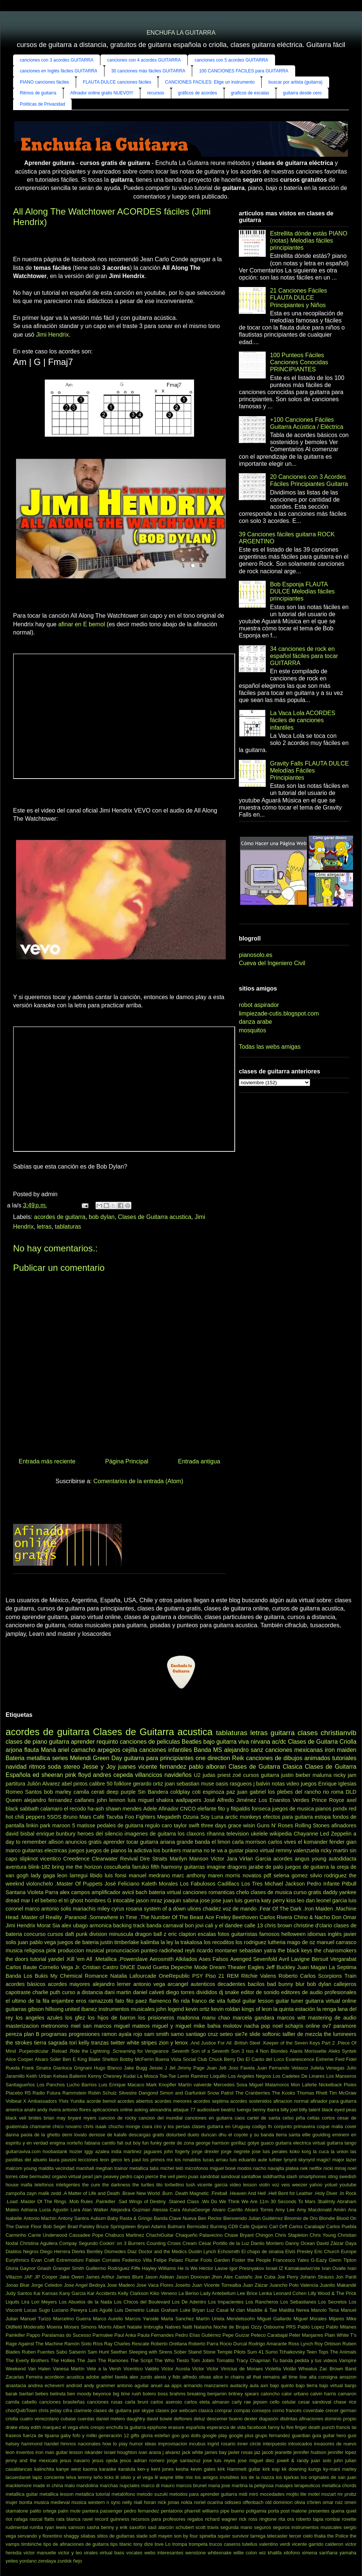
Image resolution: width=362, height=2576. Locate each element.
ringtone (268, 2519)
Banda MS (208, 1750)
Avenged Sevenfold (253, 1959)
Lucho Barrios (82, 2084)
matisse (86, 1825)
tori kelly (79, 2043)
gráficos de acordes (197, 93)
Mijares (336, 2318)
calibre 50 (101, 1784)
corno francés (287, 2410)
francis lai (346, 2427)
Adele (150, 1809)
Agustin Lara (66, 2209)
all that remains (263, 2377)
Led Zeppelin (336, 1834)
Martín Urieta (210, 2318)
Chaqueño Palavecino (198, 2235)
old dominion (279, 2502)
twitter (117, 2043)
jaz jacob (264, 2452)
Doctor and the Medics (162, 2251)
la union (340, 2151)
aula (254, 2385)
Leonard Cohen (290, 2293)
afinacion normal (291, 2101)
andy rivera (49, 2109)
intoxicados (300, 2443)
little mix (184, 2477)
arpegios (108, 1750)
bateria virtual (165, 1892)
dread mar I (19, 1900)
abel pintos (75, 1784)
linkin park (38, 1825)
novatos (252, 1875)
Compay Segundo (78, 2243)
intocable (124, 1900)
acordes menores (173, 2101)
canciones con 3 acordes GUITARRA (56, 60)
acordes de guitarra (59, 1217)
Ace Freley (218, 1917)
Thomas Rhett (312, 2093)
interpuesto (274, 2443)
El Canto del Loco (265, 2059)
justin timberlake (119, 1942)
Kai (37, 2293)
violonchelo (39, 1884)
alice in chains (228, 2377)
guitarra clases (294, 1733)
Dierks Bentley (87, 2251)
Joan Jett (216, 2068)
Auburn (98, 2218)
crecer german (340, 2410)
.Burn (167, 2193)
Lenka (265, 2293)
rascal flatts (41, 2519)
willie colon (245, 2552)
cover (350, 2126)
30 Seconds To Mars (293, 2201)
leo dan (306, 1900)
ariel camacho (77, 1750)
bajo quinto (282, 2385)
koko (295, 2151)
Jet (172, 2068)
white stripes (142, 2043)
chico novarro (67, 2126)
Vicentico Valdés (141, 2368)
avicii (128, 1892)
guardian (301, 2435)
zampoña (15, 2193)
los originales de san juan (328, 2477)
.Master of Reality (41, 1917)
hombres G (98, 1900)
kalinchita (44, 2469)
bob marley (57, 1792)
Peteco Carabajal (269, 2335)
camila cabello (21, 2402)
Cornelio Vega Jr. (60, 1967)
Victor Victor (205, 2368)
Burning (218, 2226)
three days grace (221, 1825)
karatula (126, 2469)
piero (181, 2176)
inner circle (249, 2443)
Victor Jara (223, 1859)
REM (233, 1976)
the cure (91, 2184)
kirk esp (271, 2469)
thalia (320, 2536)
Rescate (140, 2343)
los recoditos (219, 1942)
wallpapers (189, 1800)
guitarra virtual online (330, 2001)
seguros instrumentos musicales (307, 2527)
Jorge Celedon (46, 2285)
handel (51, 2443)
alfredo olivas (196, 2377)
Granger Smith (68, 2268)
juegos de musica (293, 1809)
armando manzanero (206, 2385)
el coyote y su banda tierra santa (264, 2134)
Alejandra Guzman (130, 2209)
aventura (16, 1867)
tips (114, 2544)
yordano (28, 2561)
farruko (140, 1867)
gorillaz (238, 2143)
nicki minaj (335, 2168)
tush (190, 2184)
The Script (141, 2360)
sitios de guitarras (116, 2536)
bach (141, 1892)
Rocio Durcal (233, 2343)
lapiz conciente (48, 2477)
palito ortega (43, 2511)
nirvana (260, 1741)
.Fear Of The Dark (280, 1909)
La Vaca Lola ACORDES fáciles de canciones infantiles (302, 720)
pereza (14, 2034)
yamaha (347, 2552)
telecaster (277, 2536)
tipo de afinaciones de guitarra (76, 2544)
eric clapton (182, 1934)
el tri (63, 1900)
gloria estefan (155, 2435)
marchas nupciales (120, 2485)
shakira (164, 1800)
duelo (193, 2134)
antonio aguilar (133, 2385)
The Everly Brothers (27, 2360)
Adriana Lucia (36, 2209)
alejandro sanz (243, 1750)
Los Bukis (36, 1976)
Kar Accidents (101, 2293)
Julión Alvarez (43, 1784)
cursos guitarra (261, 1775)
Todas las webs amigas (269, 1047)
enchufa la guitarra (126, 2427)
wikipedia (281, 1834)
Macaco (136, 2084)
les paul (132, 2159)
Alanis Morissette (308, 2051)
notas (278, 1784)
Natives (173, 2327)
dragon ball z (150, 1934)
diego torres (180, 1992)
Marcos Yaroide (142, 2318)
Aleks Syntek (342, 2051)
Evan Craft (42, 2260)
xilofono (292, 2552)
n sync (113, 2502)
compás (242, 2410)
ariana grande (176, 1842)
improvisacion (172, 2443)
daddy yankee (339, 1892)
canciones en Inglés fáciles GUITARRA (58, 71)
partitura (15, 1784)
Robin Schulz (102, 2093)
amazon (348, 2377)
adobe (92, 2377)
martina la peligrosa (253, 2485)
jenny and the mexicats (32, 2460)
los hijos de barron (111, 2018)
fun (145, 2143)
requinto (107, 1741)
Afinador (169, 1809)
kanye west (68, 2469)
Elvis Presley (299, 2251)
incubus (197, 2443)
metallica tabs (144, 2168)
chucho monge (124, 2126)
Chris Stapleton (291, 2235)
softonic (271, 2034)
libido (96, 1875)
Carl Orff (278, 2226)
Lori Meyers (44, 2302)
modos (244, 2168)
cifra (67, 2410)
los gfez (75, 2018)
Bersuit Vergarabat (334, 1959)
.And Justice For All (210, 2043)
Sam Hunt (98, 2352)
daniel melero (110, 2418)
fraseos (13, 2435)
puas (193, 2176)
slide (254, 2034)
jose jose (210, 1900)
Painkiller (15, 2335)
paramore (344, 2026)
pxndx (340, 1809)
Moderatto (34, 2327)
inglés (335, 1934)
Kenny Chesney (105, 2076)
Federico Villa (137, 2260)
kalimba (150, 1942)
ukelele (259, 1834)
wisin (249, 1825)
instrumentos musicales (127, 2009)
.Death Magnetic (191, 2193)
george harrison (212, 2143)
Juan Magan (312, 1967)
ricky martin (334, 1850)
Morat (44, 1925)
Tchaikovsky (292, 2352)
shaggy (71, 2536)
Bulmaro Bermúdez (188, 2226)
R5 (28, 2093)
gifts (135, 2435)
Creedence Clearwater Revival (100, 1859)
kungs (315, 2469)
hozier (75, 2151)
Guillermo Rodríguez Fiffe (112, 2268)
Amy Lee (285, 2209)
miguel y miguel (171, 2026)
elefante (206, 1809)
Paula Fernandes (155, 2335)
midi (242, 2494)
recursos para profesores (158, 2519)
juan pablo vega (37, 1942)
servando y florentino (40, 2536)
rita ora (286, 2519)
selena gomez (291, 1875)
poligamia (256, 2511)
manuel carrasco (336, 1942)
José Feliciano (122, 1884)
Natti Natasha (197, 2327)
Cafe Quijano (253, 2226)
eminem (340, 2134)
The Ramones (113, 2360)
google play (214, 2435)
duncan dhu (214, 2134)
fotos (224, 1934)
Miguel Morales (310, 2318)
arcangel (178, 1984)
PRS (291, 2327)
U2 (197, 1775)
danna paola (19, 2134)
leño (98, 2477)
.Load (12, 2201)
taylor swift (187, 1825)
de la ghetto (47, 2134)
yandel (56, 1959)
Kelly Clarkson (133, 2293)
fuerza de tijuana (41, 2435)
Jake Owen (71, 2277)
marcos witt (291, 2018)
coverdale (313, 2410)
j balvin (261, 1784)
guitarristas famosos (255, 1934)
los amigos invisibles (217, 2477)
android (74, 2385)
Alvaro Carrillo (227, 2209)
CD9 (233, 2226)
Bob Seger (54, 2226)
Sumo (271, 2352)
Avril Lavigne (294, 1959)
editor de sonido (260, 1992)
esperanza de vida (226, 2427)
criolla (12, 2418)
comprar (223, 2410)
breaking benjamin (207, 2393)
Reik (238, 1758)
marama (192, 1850)
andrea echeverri (46, 2385)
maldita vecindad (56, 2168)
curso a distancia (82, 1992)
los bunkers (167, 1850)
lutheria (276, 1942)
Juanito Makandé (338, 2285)
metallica (38, 1758)
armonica (101, 1925)
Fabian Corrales (102, 2260)
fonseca (261, 1809)
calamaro (51, 1809)
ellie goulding (316, 2134)
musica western (88, 2502)
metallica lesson (57, 2494)
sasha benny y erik (107, 2527)
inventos (25, 2452)
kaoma (90, 2469)
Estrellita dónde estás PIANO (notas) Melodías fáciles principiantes (308, 240)
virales (91, 2552)
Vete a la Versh (104, 2368)
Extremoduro (70, 2260)
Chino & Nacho (312, 1917)
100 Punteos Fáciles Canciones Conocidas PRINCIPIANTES (299, 362)
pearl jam (92, 2176)
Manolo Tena (325, 2310)
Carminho (16, 2235)
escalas (207, 1934)
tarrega (258, 2536)
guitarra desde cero (302, 93)
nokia (187, 2502)
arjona (14, 1750)
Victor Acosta (175, 2368)
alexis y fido (167, 2377)
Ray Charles (117, 2343)
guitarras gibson (25, 2009)
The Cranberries (252, 2093)
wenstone (195, 2552)
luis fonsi (116, 1875)
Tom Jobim (202, 2360)
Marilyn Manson (189, 1859)
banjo (350, 2385)
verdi (285, 2544)
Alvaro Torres (258, 2209)
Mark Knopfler (161, 2084)
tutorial (38, 1959)
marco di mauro (158, 2485)
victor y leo (70, 2552)
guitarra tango (342, 2143)
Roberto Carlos (296, 1976)
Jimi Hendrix (52, 334)
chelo (242, 1892)
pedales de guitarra (120, 1825)
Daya (350, 2243)
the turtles (143, 2184)
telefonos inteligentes (57, 2184)
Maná (48, 1750)
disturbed (176, 2134)
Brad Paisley (81, 2226)
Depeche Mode (189, 1967)
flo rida (181, 2001)
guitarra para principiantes (159, 1758)
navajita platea (283, 2168)
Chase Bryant (239, 2235)
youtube (348, 2184)
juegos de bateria (78, 1942)
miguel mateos (132, 2026)
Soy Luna (212, 1817)
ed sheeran (47, 1775)
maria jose (219, 2485)
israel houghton (120, 2452)
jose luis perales (269, 2151)
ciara (147, 2126)
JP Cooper (45, 2277)
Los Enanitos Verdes (284, 1800)
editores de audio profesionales (318, 1992)
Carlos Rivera (276, 1917)
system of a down (165, 1909)
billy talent (309, 2109)
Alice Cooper (19, 2059)
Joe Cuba (265, 2277)
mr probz (346, 2494)
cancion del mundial (160, 2118)
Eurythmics (17, 2260)
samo (177, 2034)
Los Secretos (332, 2302)
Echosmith (229, 2251)
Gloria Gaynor (20, 2268)
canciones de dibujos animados (288, 1758)
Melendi (80, 1758)
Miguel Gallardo (274, 2318)
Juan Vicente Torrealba (216, 2285)
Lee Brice (247, 2293)
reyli (190, 1950)
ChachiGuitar (160, 2235)
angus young (311, 1859)
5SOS (54, 1817)
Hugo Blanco (108, 2068)
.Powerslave (132, 1959)
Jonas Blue (17, 2285)
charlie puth (46, 1992)
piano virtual (259, 1850)
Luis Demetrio (129, 2310)
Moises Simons (80, 2327)
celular (289, 2402)
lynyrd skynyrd (299, 2159)
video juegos (301, 1784)
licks (109, 2477)
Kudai (130, 2076)
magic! (323, 2159)
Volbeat (14, 2101)
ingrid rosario (221, 2443)
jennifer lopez (342, 2452)
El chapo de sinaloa (262, 2251)
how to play (114, 2443)
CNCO (188, 1809)
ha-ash (96, 1809)
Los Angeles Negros (249, 2076)
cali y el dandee (224, 1925)
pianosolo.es (255, 955)
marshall (85, 2168)
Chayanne (306, 1834)
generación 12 (114, 2435)
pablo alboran (207, 1766)
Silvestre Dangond (138, 2093)
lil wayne (164, 2477)
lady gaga (43, 1875)
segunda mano (237, 2527)
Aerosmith (162, 1959)
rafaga (21, 2519)
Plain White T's (340, 2335)
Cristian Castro (100, 1967)
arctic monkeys (243, 1817)
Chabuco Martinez (124, 2235)
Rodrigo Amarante (268, 2343)
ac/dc (279, 1741)
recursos (155, 93)
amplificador (106, 1892)
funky (156, 2143)
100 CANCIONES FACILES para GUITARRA (243, 71)
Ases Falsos (213, 1959)
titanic (125, 2544)
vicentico (50, 1859)
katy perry (273, 1900)
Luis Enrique (112, 2084)
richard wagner (221, 2519)
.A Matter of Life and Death (90, 2193)
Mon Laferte (304, 2084)
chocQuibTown (21, 2410)
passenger (111, 2511)
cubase (68, 2418)
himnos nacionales (80, 2443)
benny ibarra (266, 2109)
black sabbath (22, 1809)
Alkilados (186, 1959)
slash (291, 2176)
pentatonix (172, 2511)
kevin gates (203, 2469)
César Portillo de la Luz (224, 2243)
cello (275, 2402)
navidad (16, 1766)
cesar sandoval (314, 2402)
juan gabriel (251, 1792)
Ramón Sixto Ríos (83, 2343)
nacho (259, 2168)
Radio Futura (46, 2093)
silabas (88, 2536)
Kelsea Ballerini (70, 2076)
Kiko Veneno (163, 2293)
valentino (268, 2544)
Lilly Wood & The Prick (332, 2293)
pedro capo (132, 2176)
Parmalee (103, 2335)
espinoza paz (219, 1792)
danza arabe (255, 1022)
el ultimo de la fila (27, 2001)
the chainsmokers (335, 1950)
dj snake (229, 1992)
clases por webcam (176, 2410)
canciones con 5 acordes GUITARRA (231, 60)
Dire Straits (153, 1859)
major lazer (345, 2159)
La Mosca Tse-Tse (156, 2076)
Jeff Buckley (280, 1967)
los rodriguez (250, 1942)
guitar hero (334, 2435)
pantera (90, 2511)
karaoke (107, 2469)
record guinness (112, 2519)
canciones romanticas (208, 1892)
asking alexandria (152, 2109)
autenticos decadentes (218, 1984)
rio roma (333, 1792)
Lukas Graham (162, 2310)
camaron (347, 2393)
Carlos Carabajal (307, 2226)
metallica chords (339, 2485)
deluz (199, 2418)
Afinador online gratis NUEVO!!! (101, 93)
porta (273, 2511)
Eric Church (326, 2251)
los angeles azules (39, 2018)
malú (70, 2485)
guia (316, 2435)
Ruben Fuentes (38, 2352)
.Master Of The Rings (42, 2201)
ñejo (77, 2561)
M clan (237, 2310)
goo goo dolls (186, 2435)
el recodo (75, 1809)
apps (176, 2385)
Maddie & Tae (262, 2310)
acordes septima (211, 2101)
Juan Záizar (255, 2285)
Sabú (61, 2352)
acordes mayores (69, 1984)
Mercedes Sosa (230, 2084)
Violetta (273, 2368)
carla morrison (249, 1842)
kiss (291, 1900)
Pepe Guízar (235, 2335)
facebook (256, 2427)
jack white (192, 2452)
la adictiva (140, 1850)
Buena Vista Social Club (181, 2059)
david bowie (159, 2418)
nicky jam (345, 1775)
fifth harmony (166, 1867)
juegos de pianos (106, 1850)
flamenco (160, 2001)
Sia (56, 1925)
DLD (351, 1792)
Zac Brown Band (337, 2368)
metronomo (54, 2026)
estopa (323, 1817)
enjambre (63, 2001)
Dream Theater (227, 1967)
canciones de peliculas (150, 1741)
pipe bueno (232, 2511)
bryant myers (82, 2118)
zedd (56, 2193)
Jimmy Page (191, 2068)
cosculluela (117, 1867)
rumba (36, 2527)
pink (51, 1950)
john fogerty (177, 2151)
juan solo (321, 2460)
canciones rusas (104, 2402)
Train (350, 1976)
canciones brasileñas (62, 2402)
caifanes (85, 1800)
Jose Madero (121, 2285)
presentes (319, 2511)
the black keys (295, 1950)
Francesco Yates (291, 2260)
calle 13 (253, 1925)
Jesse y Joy (98, 1766)
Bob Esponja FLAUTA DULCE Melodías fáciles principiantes (302, 591)
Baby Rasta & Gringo (129, 2218)
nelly (127, 2502)
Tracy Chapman (253, 2360)
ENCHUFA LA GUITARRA (181, 32)
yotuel (331, 2184)
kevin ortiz (197, 2009)
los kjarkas (287, 2477)
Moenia (54, 2327)
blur (300, 1984)
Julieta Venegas (327, 2068)
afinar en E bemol (81, 624)
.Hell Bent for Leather (290, 2193)
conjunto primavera (294, 2126)
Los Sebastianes (298, 2302)
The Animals (343, 2352)
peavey (111, 2176)
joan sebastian (182, 1784)
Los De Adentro (189, 2302)
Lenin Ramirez (193, 2076)
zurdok (64, 2561)
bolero (149, 2393)
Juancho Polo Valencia (293, 2285)
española (195, 2427)
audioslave (208, 2109)
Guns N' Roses (275, 1825)
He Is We (188, 2268)
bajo (209, 1741)
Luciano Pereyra (69, 2310)
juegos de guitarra (307, 1867)
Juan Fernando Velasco (282, 2068)
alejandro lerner (112, 1984)
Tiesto (182, 2360)
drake (12, 2427)
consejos (261, 2410)
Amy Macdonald (314, 2209)
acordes (283, 1859)
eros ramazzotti (94, 2001)
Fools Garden (215, 2260)
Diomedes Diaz (120, 2251)
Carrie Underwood (47, 2235)
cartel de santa (263, 2118)
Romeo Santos (24, 1792)
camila (81, 1792)
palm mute (69, 2511)
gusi (351, 2435)
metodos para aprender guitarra (203, 2494)
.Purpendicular (33, 2051)
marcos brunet (191, 2485)
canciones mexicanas (294, 1750)
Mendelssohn (241, 2318)
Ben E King (75, 2059)
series (60, 1758)
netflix (315, 2168)
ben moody (79, 2393)
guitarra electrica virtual (300, 2143)
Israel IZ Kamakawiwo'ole (293, 2268)
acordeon (54, 2377)
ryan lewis (55, 2527)
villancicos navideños (163, 1775)
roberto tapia (309, 2519)
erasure (176, 2427)
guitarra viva (232, 1741)
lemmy (85, 2477)
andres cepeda (113, 1775)
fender (337, 1842)
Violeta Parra (42, 1892)
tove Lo (163, 2544)
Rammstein (74, 2093)
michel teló (172, 2168)
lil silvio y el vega (134, 2477)
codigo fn (262, 2126)
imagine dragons (227, 1867)
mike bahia (207, 2026)
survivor (240, 2536)
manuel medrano (149, 1875)
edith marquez (46, 2427)
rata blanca (68, 2519)
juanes (127, 1766)
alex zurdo (140, 2377)
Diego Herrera (55, 2251)
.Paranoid (75, 1917)
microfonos (196, 2168)
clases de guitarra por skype (123, 2410)
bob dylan (102, 1217)
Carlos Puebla (341, 2226)
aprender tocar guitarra (130, 1842)
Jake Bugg (135, 2068)
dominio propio (340, 2418)
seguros (262, 2527)
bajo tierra (306, 2385)
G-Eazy (319, 2260)
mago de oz (301, 1942)
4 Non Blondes (272, 2051)
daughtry (136, 2418)
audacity (239, 2385)
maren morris (224, 1875)
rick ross (248, 2519)
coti (196, 1792)
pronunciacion (123, 1950)
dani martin (117, 1992)
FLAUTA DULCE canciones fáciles (117, 82)
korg (306, 2151)
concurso (35, 1934)
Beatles (192, 1741)
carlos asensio (166, 2402)
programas (54, 2034)
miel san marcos (91, 2026)
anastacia (16, 2385)
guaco (267, 2143)
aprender (83, 1741)
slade (142, 2536)
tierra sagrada (51, 2043)
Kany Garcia (72, 2293)
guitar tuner (289, 2001)
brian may (55, 2118)
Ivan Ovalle (334, 2268)
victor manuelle (40, 2552)
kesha (182, 2469)
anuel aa (160, 2385)
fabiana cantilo (99, 2143)
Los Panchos (51, 2084)
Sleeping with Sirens (150, 2352)
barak (12, 2393)
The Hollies (63, 2360)
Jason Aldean (159, 2277)
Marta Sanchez (177, 2318)
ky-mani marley (339, 2469)
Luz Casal (217, 2310)
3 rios (247, 2051)
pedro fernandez (141, 2511)
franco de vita (208, 2001)
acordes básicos (26, 1984)
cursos (55, 1934)
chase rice (345, 2402)
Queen (14, 1800)
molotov (232, 2026)
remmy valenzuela (297, 1850)
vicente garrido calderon (317, 2544)
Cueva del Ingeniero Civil (272, 963)
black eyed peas (339, 2109)
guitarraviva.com (23, 2151)
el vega (70, 2427)
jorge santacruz (183, 2460)
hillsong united (62, 2009)
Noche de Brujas (231, 2327)
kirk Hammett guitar (239, 2469)
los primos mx (158, 2159)
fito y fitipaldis (234, 1809)
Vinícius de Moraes (242, 2368)
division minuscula (111, 1934)
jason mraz (149, 1900)
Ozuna (191, 1817)
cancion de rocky (117, 2118)
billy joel (289, 2109)
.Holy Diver (325, 2193)
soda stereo (64, 1766)
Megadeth (169, 1817)
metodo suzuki (152, 2494)
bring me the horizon (77, 1867)
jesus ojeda (105, 2460)
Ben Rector (210, 2218)
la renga (326, 2009)
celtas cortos (321, 2118)
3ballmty (326, 2201)
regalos (195, 2519)
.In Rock (347, 2193)
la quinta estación (294, 2009)
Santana (16, 1892)
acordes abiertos (135, 2101)
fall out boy (129, 2143)
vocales (134, 2552)
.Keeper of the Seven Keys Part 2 (298, 2043)
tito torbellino (170, 2184)
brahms (178, 2393)
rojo (137, 2034)
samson (76, 2527)
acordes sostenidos (251, 2101)
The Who (164, 2360)
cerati (97, 1792)
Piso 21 (214, 1976)
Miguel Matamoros (269, 2084)
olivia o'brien (307, 2502)
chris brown (278, 1925)
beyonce (102, 2393)
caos (240, 2118)
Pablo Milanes (341, 2327)
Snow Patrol (220, 2093)
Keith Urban (39, 2076)
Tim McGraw (342, 2093)
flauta (31, 1750)
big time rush (127, 2393)
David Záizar (330, 2243)
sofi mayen (160, 2536)
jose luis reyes (219, 2460)
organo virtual (66, 2176)
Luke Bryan (192, 2310)
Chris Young (323, 2235)
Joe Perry (287, 2277)
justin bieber (295, 1775)
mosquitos (252, 1030)
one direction (213, 1758)
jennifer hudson (309, 2452)
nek (304, 2168)
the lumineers (340, 2034)
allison (55, 1842)
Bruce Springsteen (116, 2226)
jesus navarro (75, 2460)
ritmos (37, 1766)
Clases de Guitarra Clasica (265, 1766)
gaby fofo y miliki (78, 2435)
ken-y (143, 2469)
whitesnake (219, 2552)
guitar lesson (258, 2001)
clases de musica (271, 1892)
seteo (226, 2034)
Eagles (256, 1967)
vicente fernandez (162, 1766)
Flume (192, 2260)
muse (207, 1784)
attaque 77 (184, 2109)
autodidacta (342, 1859)
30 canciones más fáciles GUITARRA (148, 71)
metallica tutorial (92, 2494)
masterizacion (22, 2026)
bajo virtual (331, 2385)
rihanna (216, 1834)
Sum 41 (255, 2352)
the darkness (116, 2184)
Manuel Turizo (35, 2318)
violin (264, 2184)
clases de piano (26, 1741)
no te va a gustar (223, 1850)
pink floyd (78, 1775)
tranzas (100, 2043)
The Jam (86, 2360)
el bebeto (46, 1900)
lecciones (88, 2159)
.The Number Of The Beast (171, 1917)
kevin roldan (225, 2009)
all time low (294, 2377)
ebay (24, 2427)
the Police (338, 2536)
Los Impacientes (226, 2302)
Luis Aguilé (100, 2310)
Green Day (107, 1758)
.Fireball (218, 2193)
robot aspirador (259, 1005)
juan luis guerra (241, 1900)
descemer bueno (225, 2418)
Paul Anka (125, 2335)
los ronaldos (188, 2159)
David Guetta (153, 1967)
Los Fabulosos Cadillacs (209, 1884)
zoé (237, 1775)
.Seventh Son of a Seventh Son (205, 2051)
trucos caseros (225, 2544)
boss (163, 2393)
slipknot (28, 1859)
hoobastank (55, 2151)
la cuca (321, 2151)
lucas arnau (215, 2159)
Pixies (350, 2084)
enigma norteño (66, 2143)
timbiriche (31, 2544)
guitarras (194, 1867)
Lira (25, 2302)
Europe (348, 2251)
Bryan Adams (151, 2226)
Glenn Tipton (342, 2260)
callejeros (345, 1984)
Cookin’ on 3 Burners (122, 2243)
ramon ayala (116, 2034)
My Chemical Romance (79, 1976)
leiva (71, 2477)
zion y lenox (173, 2043)
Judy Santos (19, 2293)
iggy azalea (96, 2151)
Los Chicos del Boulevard (142, 2302)
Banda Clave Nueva (175, 2218)
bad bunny (280, 1984)
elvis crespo (92, 2427)
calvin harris (323, 2393)
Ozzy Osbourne (267, 2327)
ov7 (326, 2026)
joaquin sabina (181, 1900)
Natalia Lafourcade (133, 1976)
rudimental (17, 2527)
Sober (180, 2352)
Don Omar (343, 1917)
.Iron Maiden (318, 1909)
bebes (42, 2393)
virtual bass (112, 2552)
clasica (206, 2410)
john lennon (111, 1800)
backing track (129, 1925)
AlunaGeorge (196, 2209)
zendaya (47, 2561)
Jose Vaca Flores (154, 2285)
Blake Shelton (103, 2059)
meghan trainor (112, 2168)
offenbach (253, 2502)
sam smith (156, 2034)
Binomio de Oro (301, 2218)
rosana (134, 1909)
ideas (150, 2443)
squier (224, 2536)
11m (264, 2201)
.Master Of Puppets (79, 1884)
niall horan (145, 2502)
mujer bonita (19, 2502)
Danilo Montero (267, 2243)
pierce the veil (160, 2176)
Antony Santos (73, 2218)
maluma (321, 1775)
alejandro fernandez (48, 1800)
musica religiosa (25, 1950)
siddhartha (274, 2176)
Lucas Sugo (37, 2310)
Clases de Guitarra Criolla (322, 1741)
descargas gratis (146, 2134)
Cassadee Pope (86, 2235)
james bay (216, 2452)
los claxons (191, 1834)
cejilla (129, 1750)
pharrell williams (201, 2511)
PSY (197, 1976)
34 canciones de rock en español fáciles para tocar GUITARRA (304, 656)
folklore (122, 1784)
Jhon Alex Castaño (232, 2277)
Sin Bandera (153, 1792)
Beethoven (245, 1917)
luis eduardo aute (248, 2159)
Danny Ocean (300, 2243)
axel (351, 1800)
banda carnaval (165, 1925)
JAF (28, 2277)
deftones (183, 2418)
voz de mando (240, 1909)
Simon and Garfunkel (183, 2093)
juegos (76, 1850)
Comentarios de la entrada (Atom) (138, 1481)
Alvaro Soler (48, 2059)
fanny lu (276, 2427)
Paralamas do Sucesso (66, 2335)
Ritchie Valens (258, 1976)
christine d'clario (313, 1925)
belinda (57, 2393)
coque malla (330, 2126)
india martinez (126, 2151)
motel (313, 2494)
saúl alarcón (161, 2527)
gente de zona (178, 2143)
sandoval (230, 2176)
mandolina (87, 2485)
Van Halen (39, 2368)
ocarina (215, 2502)
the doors (17, 1959)
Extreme (325, 2059)
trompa (179, 2544)
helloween (293, 1934)
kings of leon (257, 2009)
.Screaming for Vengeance (140, 2051)
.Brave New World (140, 2193)
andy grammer (99, 2385)
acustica (75, 2377)
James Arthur (100, 2277)
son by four (186, 2536)
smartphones (312, 2176)
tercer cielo (301, 2536)
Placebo (14, 2093)
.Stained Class (183, 2201)
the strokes (19, 2043)
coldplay (180, 1792)
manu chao (216, 2018)
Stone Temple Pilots (224, 2352)
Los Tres (252, 1884)
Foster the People (251, 2260)
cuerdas (86, 2418)
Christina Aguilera (38, 2243)
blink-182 (39, 1867)
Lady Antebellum (218, 2293)
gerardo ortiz (148, 1784)
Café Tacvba (108, 1817)
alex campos (75, 1892)
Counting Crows (164, 2243)
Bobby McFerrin (137, 2059)
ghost (76, 1900)
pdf (267, 1875)
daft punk (76, 1934)
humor (136, 2443)
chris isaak (95, 2126)
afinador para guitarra (333, 2101)
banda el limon (213, 1842)
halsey (12, 2443)
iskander (94, 2452)
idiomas (317, 1934)
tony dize (143, 2544)
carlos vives (282, 1842)
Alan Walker (95, 2209)
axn (264, 2385)
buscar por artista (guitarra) (295, 82)
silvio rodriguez (328, 1875)
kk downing (294, 2469)
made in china (48, 2485)
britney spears (243, 2393)
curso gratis (308, 1892)
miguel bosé (223, 2168)
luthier (275, 2159)
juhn (338, 2460)
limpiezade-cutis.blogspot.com (279, 1013)
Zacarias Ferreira (24, 2377)
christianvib (338, 1733)
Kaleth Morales (159, 1884)
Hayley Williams (159, 2268)
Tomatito (225, 2360)
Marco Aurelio (108, 2318)
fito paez (136, 2001)
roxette (349, 2519)
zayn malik (37, 2193)
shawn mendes (124, 1809)
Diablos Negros (22, 2251)
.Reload (58, 2051)
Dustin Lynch (202, 2251)
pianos (323, 1809)
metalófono (123, 2494)
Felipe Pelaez (168, 2260)
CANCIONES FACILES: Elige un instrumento (210, 82)
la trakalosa (188, 1942)
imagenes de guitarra (150, 1834)
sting (333, 2176)
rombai (332, 2519)
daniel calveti (148, 1992)
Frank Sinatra (36, 2068)
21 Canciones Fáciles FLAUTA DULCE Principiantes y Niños (298, 297)
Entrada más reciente (47, 1461)
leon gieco (111, 2159)
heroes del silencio (99, 1834)
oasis (222, 1784)
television (238, 1834)
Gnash (44, 2268)
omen (350, 2502)
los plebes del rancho (294, 1792)
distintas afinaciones (301, 2418)
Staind (195, 2352)
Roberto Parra (203, 2343)
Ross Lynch (300, 2343)
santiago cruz (201, 2034)
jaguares (153, 2151)
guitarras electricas (44, 1850)
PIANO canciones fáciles (44, 82)
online (313, 2026)
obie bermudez (35, 2176)
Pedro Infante (323, 1884)
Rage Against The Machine (34, 2343)
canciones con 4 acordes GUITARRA (144, 60)
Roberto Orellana (169, 2343)
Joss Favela (241, 2068)
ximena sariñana (319, 2552)
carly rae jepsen (250, 2402)
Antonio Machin (40, 2218)
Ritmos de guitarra (38, 93)
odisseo (233, 2502)
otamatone (17, 2511)
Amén (340, 2209)
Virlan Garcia (255, 1859)
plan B (32, 2034)
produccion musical (81, 1950)
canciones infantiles (165, 1750)
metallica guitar (22, 2494)
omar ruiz (332, 2502)
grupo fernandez (272, 2435)
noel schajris (287, 2026)
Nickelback (330, 2084)
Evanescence (299, 2059)
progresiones (84, 2034)
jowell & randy (293, 2460)
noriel (200, 2502)
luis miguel (141, 1800)
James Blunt (129, 2277)
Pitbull (349, 1884)
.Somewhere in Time (112, 1917)
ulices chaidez (204, 1909)
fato (119, 2001)
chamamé (40, 2126)
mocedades (272, 2494)
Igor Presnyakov (247, 2268)
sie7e (241, 2034)
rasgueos (241, 1784)
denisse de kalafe (108, 2134)
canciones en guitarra (208, 2118)
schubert (184, 2527)
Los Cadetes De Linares (299, 2076)
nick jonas (169, 2502)
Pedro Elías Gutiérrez (198, 2335)
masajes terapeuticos (297, 2485)
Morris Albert (111, 2327)
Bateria (15, 1758)
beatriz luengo (236, 2109)
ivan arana (149, 2452)
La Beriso (188, 2293)
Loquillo (218, 2076)
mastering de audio (332, 2018)
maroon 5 (63, 1825)
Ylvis (64, 2101)
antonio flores (76, 2109)
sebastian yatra (257, 1950)
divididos (206, 1992)
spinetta (207, 2536)
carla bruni (136, 2402)
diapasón (268, 2418)
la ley (166, 1942)
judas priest (217, 1775)
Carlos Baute (21, 1967)
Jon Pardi (346, 2277)
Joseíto (182, 2285)
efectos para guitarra (288, 1817)
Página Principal (127, 1461)
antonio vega (149, 1984)
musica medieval (52, 2502)
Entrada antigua (199, 1461)
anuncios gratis (83, 1842)
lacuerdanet (18, 2477)
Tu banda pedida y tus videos (304, 2360)
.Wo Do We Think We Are (229, 2201)
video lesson (243, 2184)
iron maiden (340, 1750)
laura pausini (63, 2159)
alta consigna (323, 2377)
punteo (149, 1950)
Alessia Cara (166, 2209)
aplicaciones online (112, 2109)
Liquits (12, 2302)
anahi (29, 2109)
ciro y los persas (172, 2126)
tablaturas (68, 1226)
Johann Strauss (317, 2277)
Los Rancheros (262, 2302)
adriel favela (114, 2377)
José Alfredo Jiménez (230, 1800)
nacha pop (257, 2026)
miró (253, 2494)
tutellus (250, 2544)
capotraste (18, 1992)
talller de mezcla (302, 2034)
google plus (241, 2435)
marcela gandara (253, 2018)
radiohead (171, 1950)
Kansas (50, 2293)
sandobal (209, 2176)
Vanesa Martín (69, 2368)
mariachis (84, 1909)
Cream (189, 2243)
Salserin (77, 2352)
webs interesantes (164, 2552)
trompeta (198, 2544)
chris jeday (50, 2410)
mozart (328, 2494)
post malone (294, 2511)
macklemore (19, 2485)
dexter (251, 2418)
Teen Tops (317, 2352)
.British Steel (246, 2043)
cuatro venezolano (39, 2418)
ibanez (89, 2009)
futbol (233, 2001)
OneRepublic (174, 1976)
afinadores (343, 1825)
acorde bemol (101, 2101)
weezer (299, 2184)
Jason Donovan (193, 2277)
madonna (188, 2018)
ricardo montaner (217, 1950)
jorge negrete (235, 2151)
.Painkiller (105, 2201)
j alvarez (172, 2452)
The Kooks (283, 2093)
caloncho (270, 2393)
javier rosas (240, 2452)
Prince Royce (328, 1800)
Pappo (33, 2335)
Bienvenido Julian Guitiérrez (253, 2218)
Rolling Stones (312, 1825)
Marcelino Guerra (72, 2318)
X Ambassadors (40, 2101)
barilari (26, 2393)
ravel (87, 2519)
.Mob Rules (80, 2201)
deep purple (121, 1792)
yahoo (315, 2184)
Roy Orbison (328, 2343)
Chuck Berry (222, 2059)
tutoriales (344, 1758)
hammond (32, 2443)
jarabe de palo (266, 1867)
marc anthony (188, 1875)
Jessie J (158, 2068)
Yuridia (77, 2101)
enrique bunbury (55, 1834)
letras (44, 1226)
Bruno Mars (77, 1817)
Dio (240, 2059)
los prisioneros (156, 2018)
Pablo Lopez (310, 2327)
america (14, 2109)
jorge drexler (205, 2151)
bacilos (256, 1984)
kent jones (162, 2469)
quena (337, 2511)
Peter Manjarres (306, 2335)
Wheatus (308, 2368)
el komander (313, 1842)
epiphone (157, 2427)
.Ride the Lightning (89, 2051)
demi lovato (74, 2134)
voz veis (281, 2184)
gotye (253, 2143)
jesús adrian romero (142, 2460)
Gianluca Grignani (72, 2068)
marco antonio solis (48, 1909)
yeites (12, 2561)
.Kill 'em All (79, 1959)
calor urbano (294, 2393)
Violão (289, 2368)
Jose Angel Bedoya (84, 2285)
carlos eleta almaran (207, 2402)
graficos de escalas (250, 93)
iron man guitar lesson (59, 2452)
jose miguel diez (256, 2460)
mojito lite (296, 2494)
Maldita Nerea (294, 2310)
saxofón (137, 2527)
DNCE (127, 1967)
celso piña (294, 2118)
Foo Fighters (140, 1817)
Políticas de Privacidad (42, 104)
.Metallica (105, 1959)
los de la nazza (257, 2477)
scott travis (207, 2527)
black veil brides (23, 2118)
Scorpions (330, 1976)
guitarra (59, 1741)
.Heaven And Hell (247, 2193)
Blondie (327, 2218)
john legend (170, 2009)
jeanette (283, 2452)
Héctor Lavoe (213, 2268)
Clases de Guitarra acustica (154, 1217)
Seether (118, 2352)
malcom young (21, 2168)
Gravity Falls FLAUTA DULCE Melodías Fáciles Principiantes (309, 770)
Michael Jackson (285, 1884)
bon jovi (194, 1925)
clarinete (82, 2410)
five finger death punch (310, 2427)
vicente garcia (212, 2184)
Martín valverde (195, 2084)
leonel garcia (331, 1900)
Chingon (264, 2235)
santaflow (251, 2176)
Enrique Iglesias (337, 1784)
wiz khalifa (270, 2552)
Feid (339, 2059)
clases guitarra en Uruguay (221, 2126)
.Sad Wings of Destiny (141, 2201)
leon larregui (72, 1875)
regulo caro (158, 1825)
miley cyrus (110, 1909)
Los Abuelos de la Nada (85, 2302)
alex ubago (75, 1925)
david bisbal (20, 1834)
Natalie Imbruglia (145, 2327)
